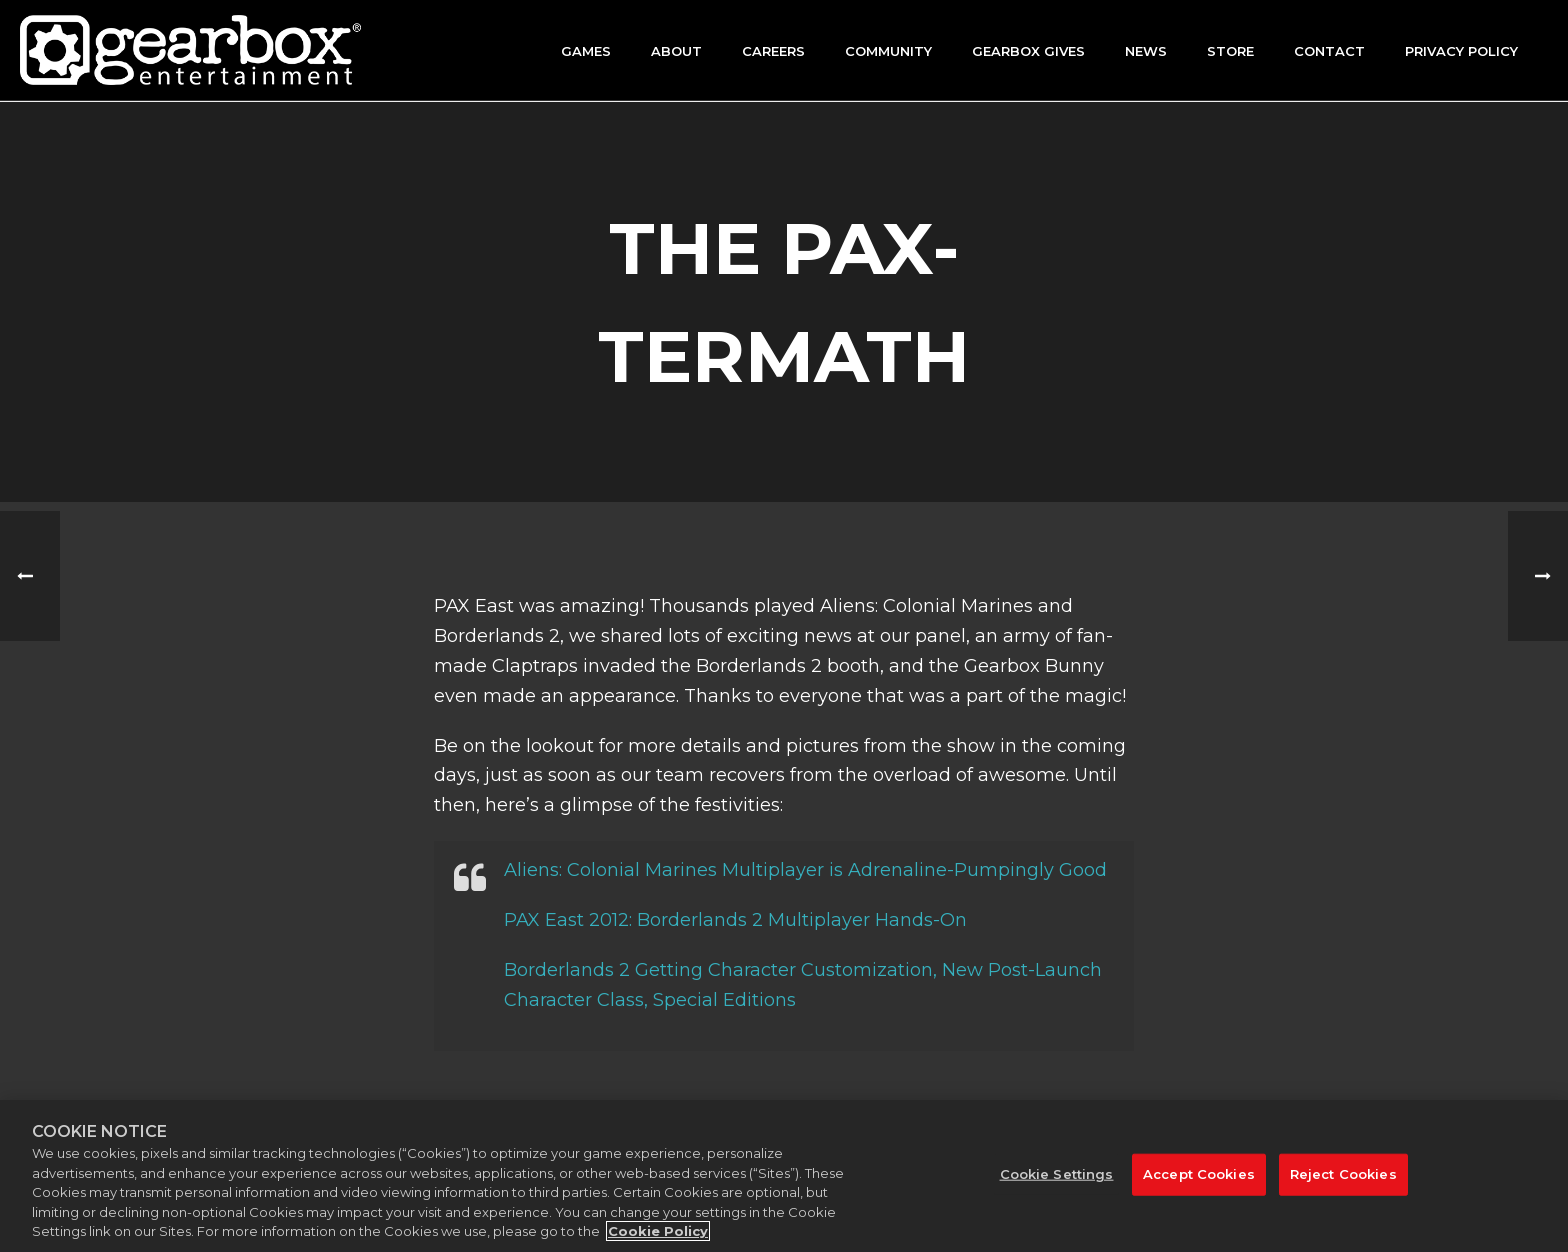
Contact (1329, 51)
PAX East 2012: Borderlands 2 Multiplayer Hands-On (735, 920)
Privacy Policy (1461, 51)
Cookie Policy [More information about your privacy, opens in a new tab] (658, 1231)
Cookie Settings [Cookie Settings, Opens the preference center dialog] (1057, 1174)
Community (888, 51)
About (676, 51)
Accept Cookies (1199, 1174)
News (1146, 51)
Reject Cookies (1343, 1174)
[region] (784, 1176)
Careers (773, 51)
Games (586, 51)
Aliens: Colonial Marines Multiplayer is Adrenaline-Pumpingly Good (805, 870)
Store (1230, 51)
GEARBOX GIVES (1028, 51)
